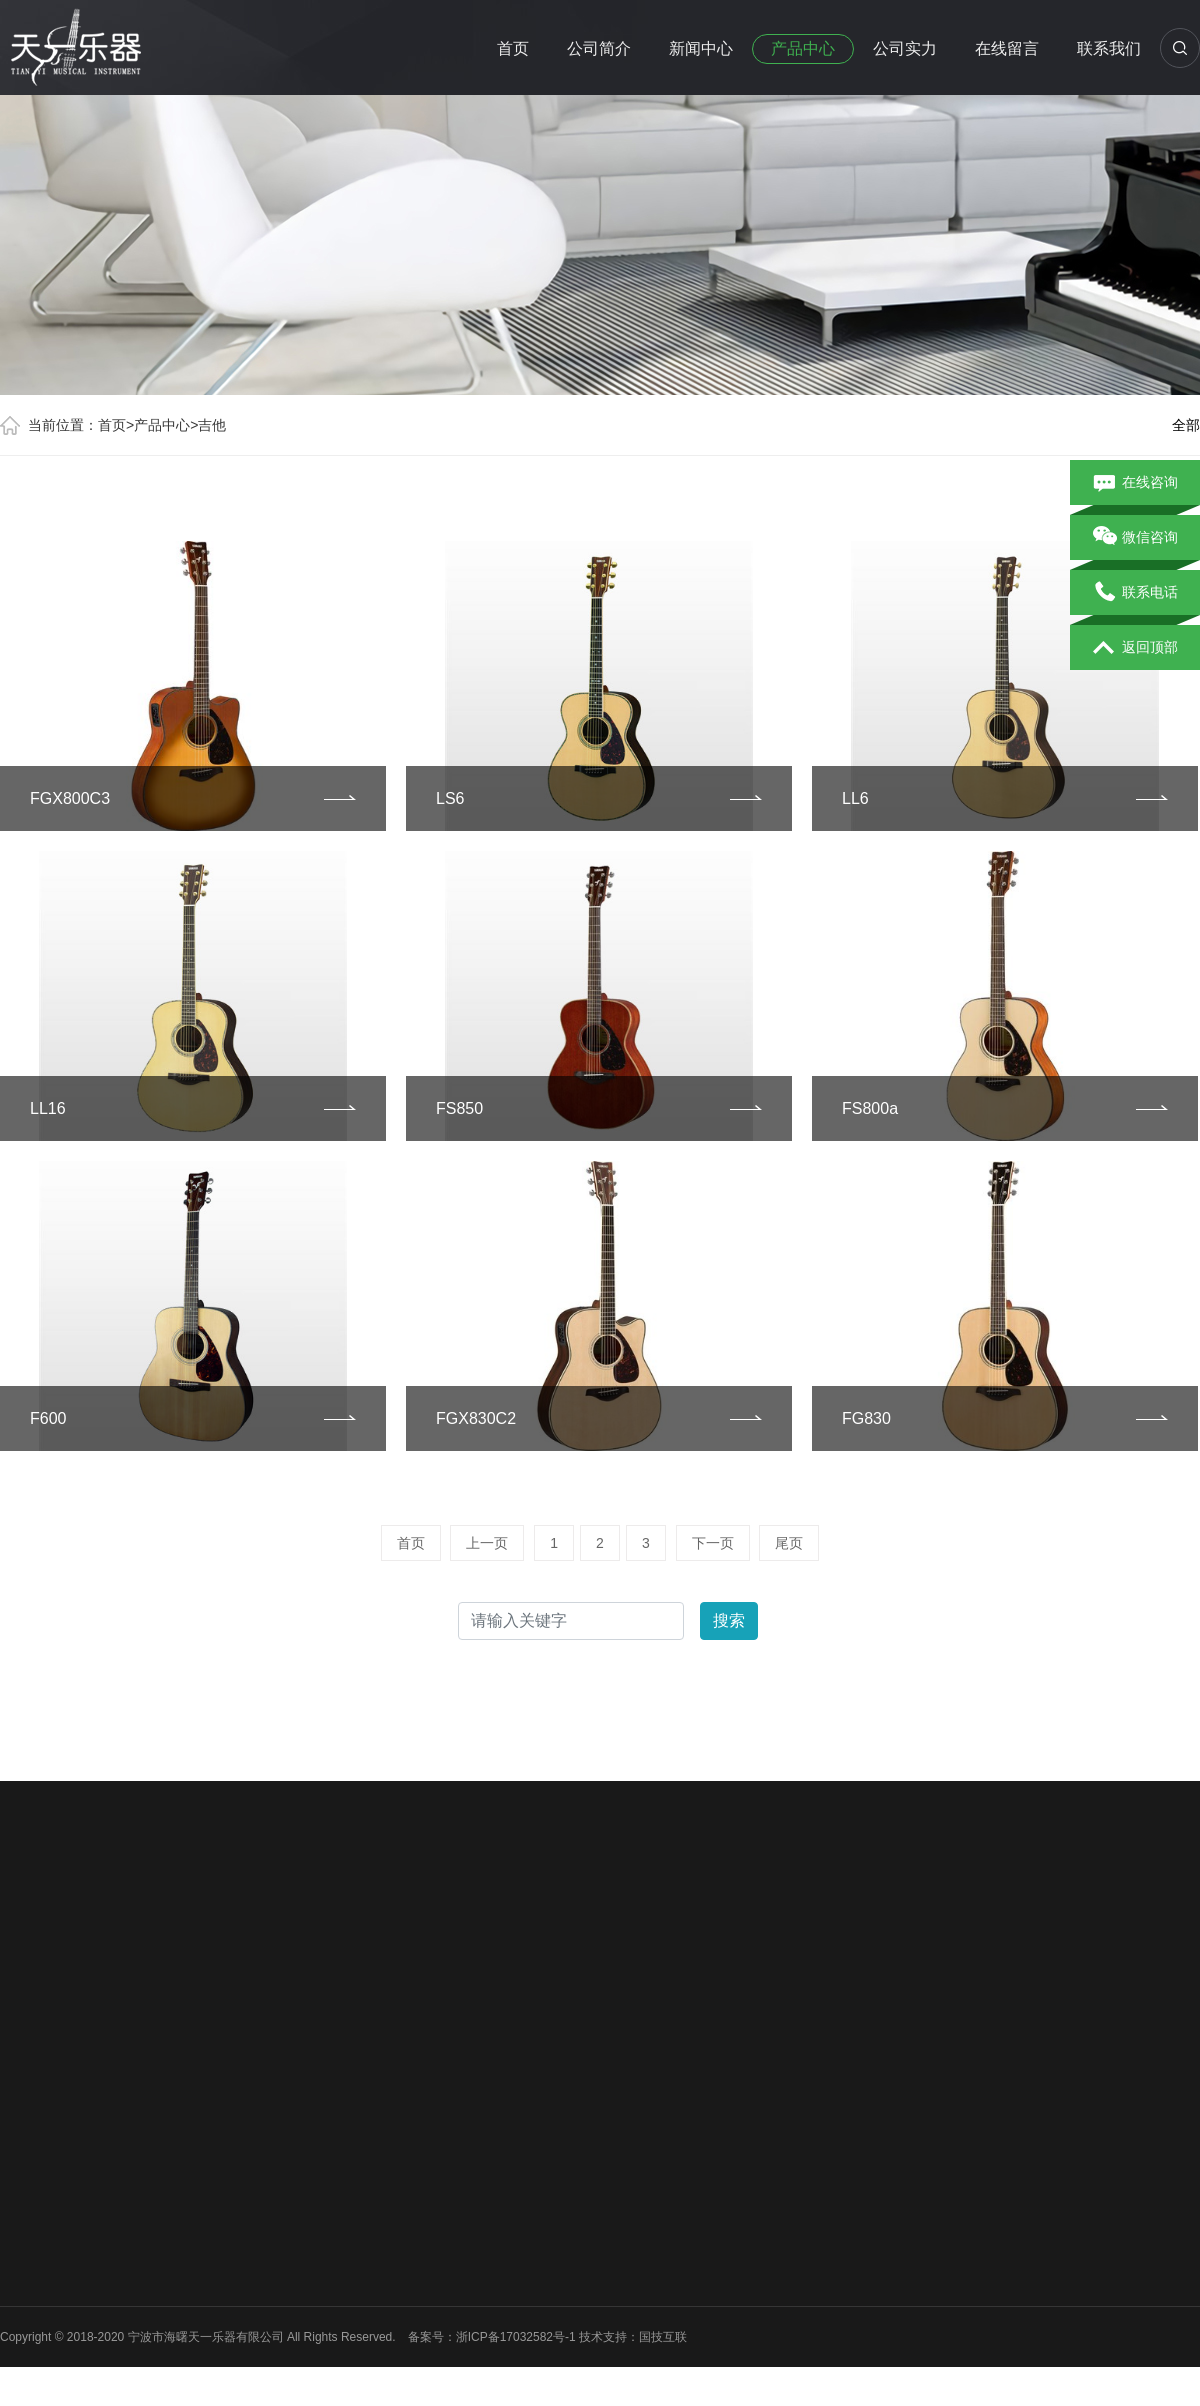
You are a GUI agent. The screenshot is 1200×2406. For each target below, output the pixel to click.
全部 (1186, 425)
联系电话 (1135, 593)
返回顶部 (1135, 648)
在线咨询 (1135, 483)
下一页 (713, 1543)
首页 (513, 48)
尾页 (789, 1543)
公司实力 (905, 48)
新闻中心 (701, 48)
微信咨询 (1135, 538)
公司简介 (599, 48)
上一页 (487, 1543)
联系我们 (1109, 48)
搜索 (729, 1620)
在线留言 (1007, 48)
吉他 (212, 425)
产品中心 (803, 48)
